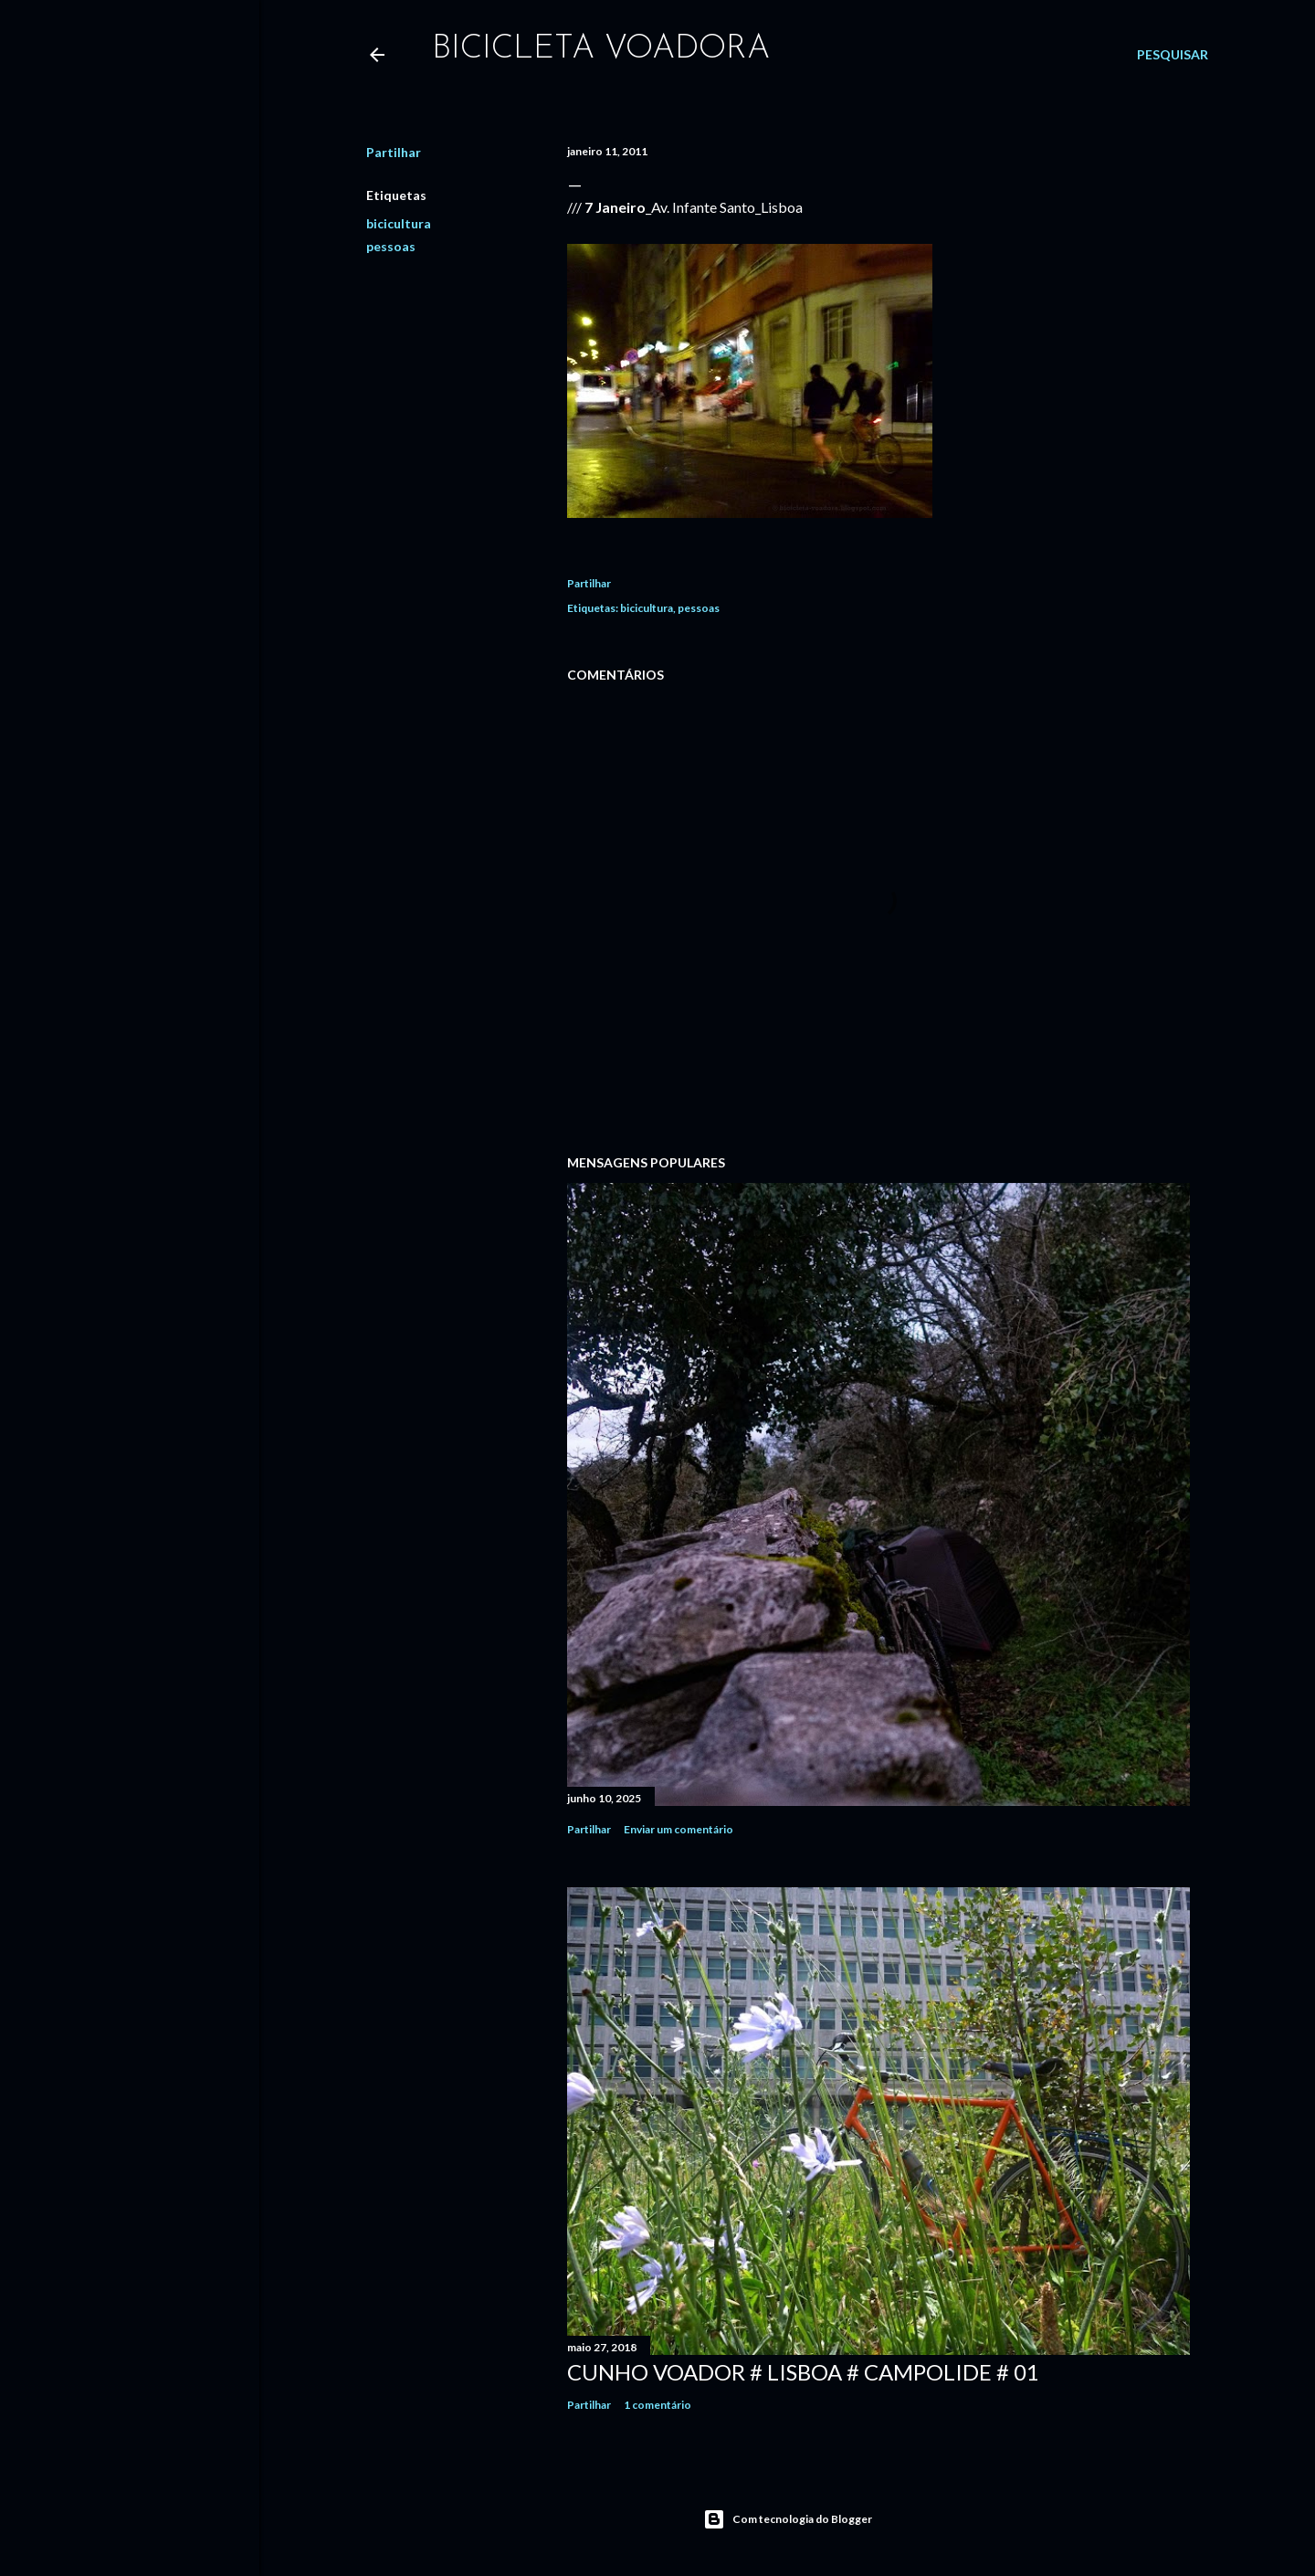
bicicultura (398, 223)
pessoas (391, 246)
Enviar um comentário (678, 1829)
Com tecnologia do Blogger (787, 2519)
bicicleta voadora (601, 49)
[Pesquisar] (1172, 55)
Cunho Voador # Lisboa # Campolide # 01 (803, 2372)
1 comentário (657, 2405)
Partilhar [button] (393, 152)
